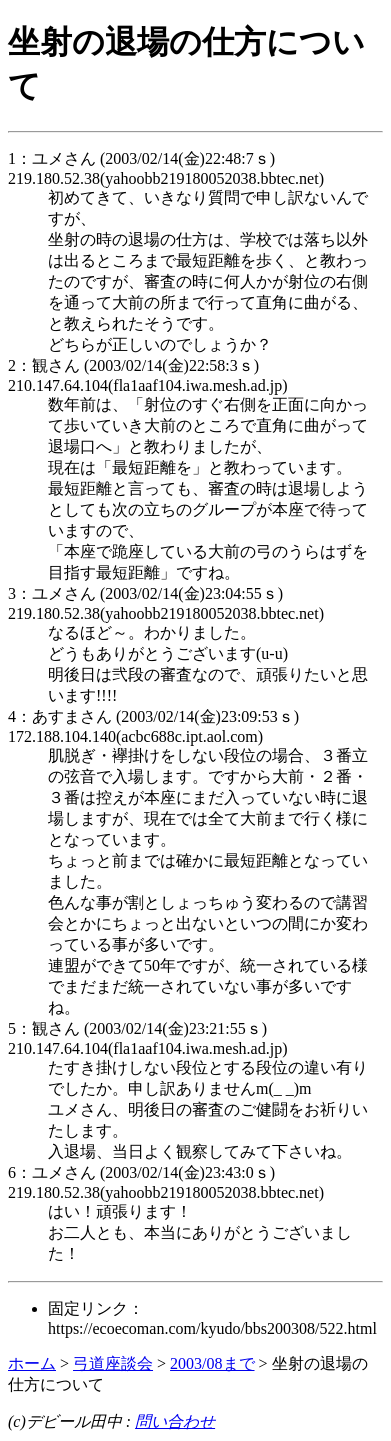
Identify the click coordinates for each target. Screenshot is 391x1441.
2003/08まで (212, 1363)
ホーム (32, 1363)
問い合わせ (175, 1421)
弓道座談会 (113, 1363)
